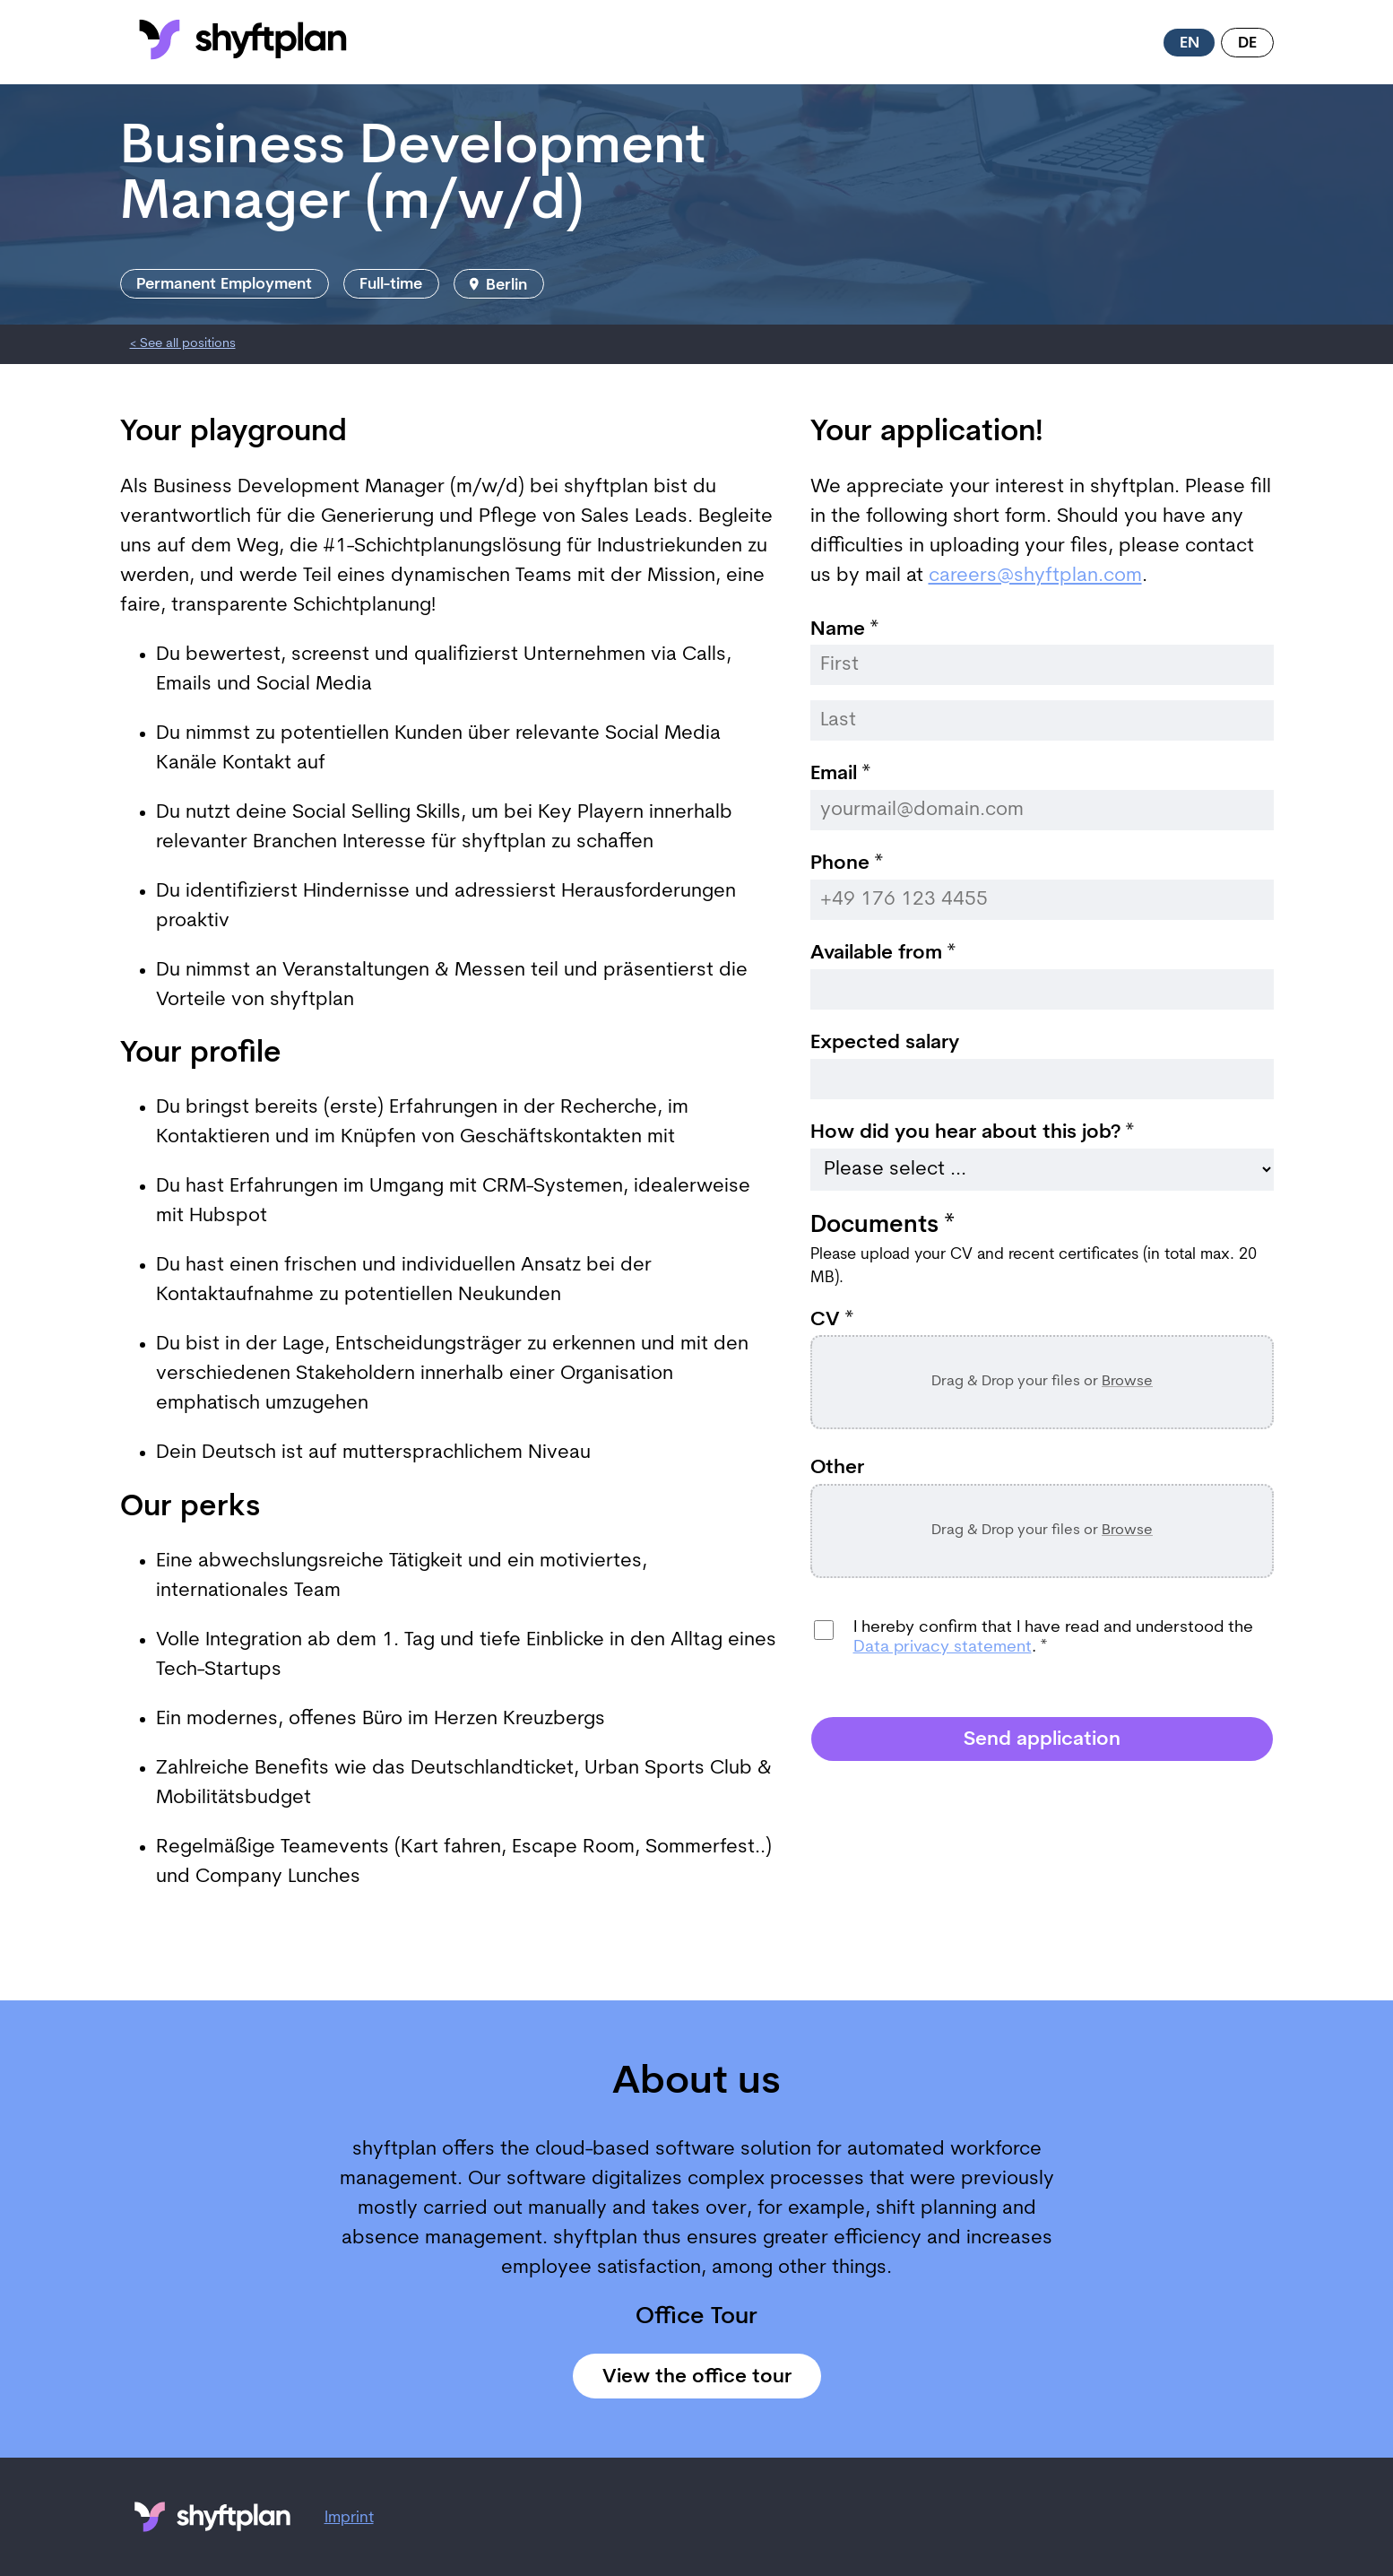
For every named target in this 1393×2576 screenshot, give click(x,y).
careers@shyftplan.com (1035, 576)
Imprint (349, 2518)
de (1247, 43)
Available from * (883, 954)
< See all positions (183, 344)
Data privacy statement (942, 1647)
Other (837, 1469)
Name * (844, 630)
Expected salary (884, 1044)
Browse (1127, 1382)
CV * (831, 1321)
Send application (1042, 1740)
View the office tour (697, 2377)
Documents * (882, 1226)
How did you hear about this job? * (972, 1133)
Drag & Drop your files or (1042, 1382)
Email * (840, 775)
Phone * (846, 864)
